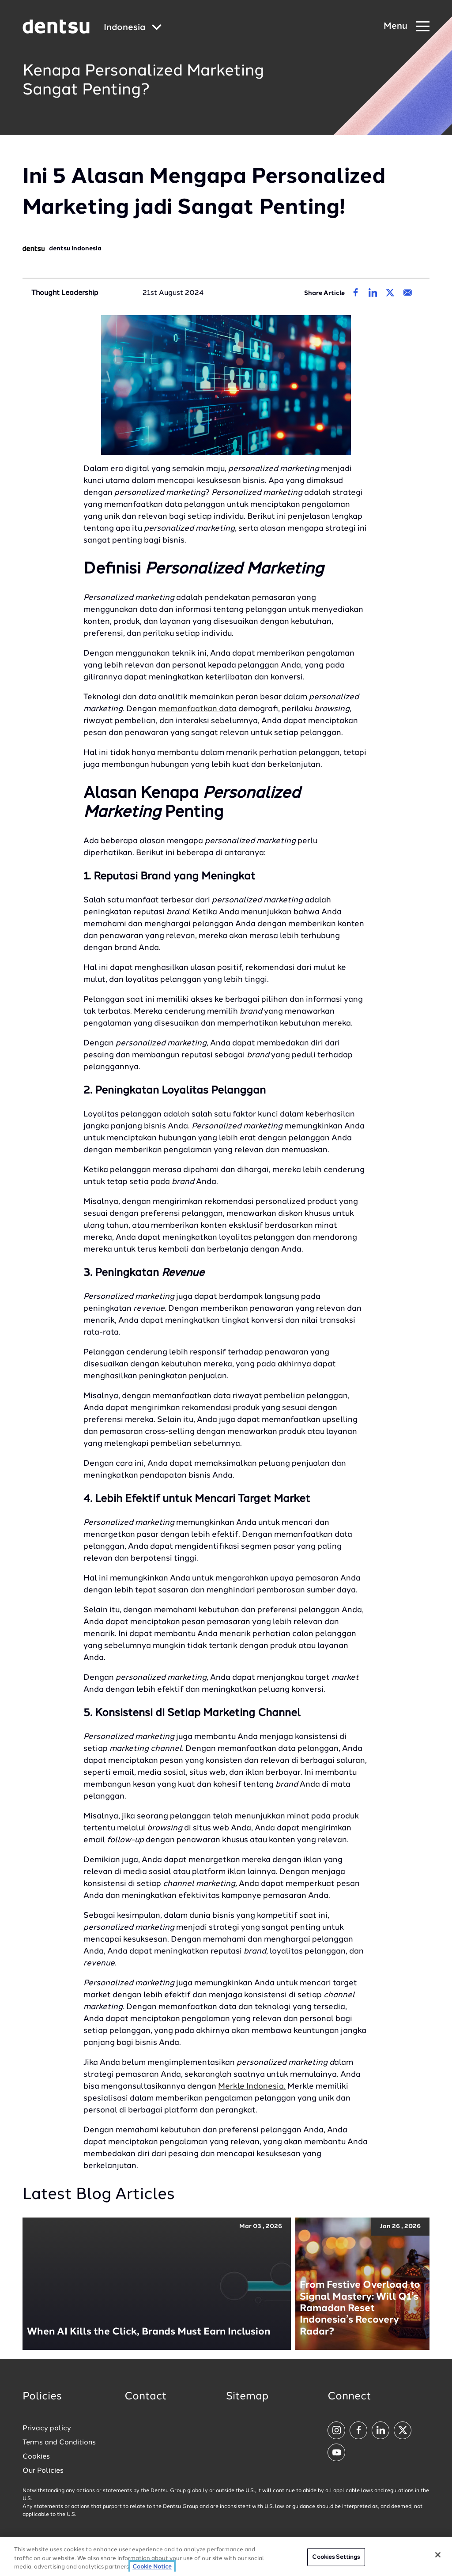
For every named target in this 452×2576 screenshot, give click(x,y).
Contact (145, 2396)
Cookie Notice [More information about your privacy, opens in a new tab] (152, 2568)
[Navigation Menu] (406, 26)
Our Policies (43, 2470)
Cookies (36, 2456)
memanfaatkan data (197, 709)
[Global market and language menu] (133, 28)
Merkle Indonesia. (252, 2086)
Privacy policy (47, 2428)
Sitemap (247, 2396)
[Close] (438, 2555)
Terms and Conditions (59, 2442)
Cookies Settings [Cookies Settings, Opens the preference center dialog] (336, 2558)
